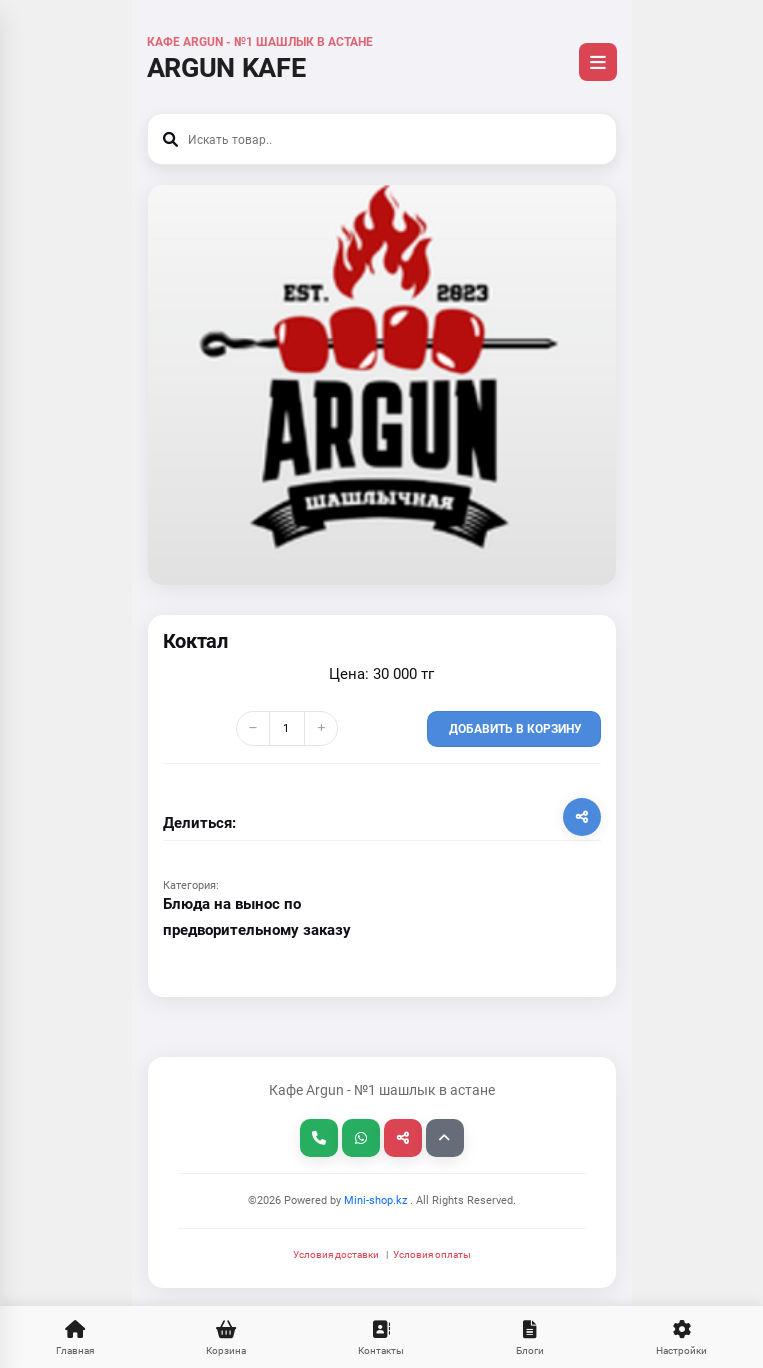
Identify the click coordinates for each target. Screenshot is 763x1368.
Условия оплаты (432, 1254)
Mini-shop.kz (374, 1200)
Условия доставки (336, 1254)
